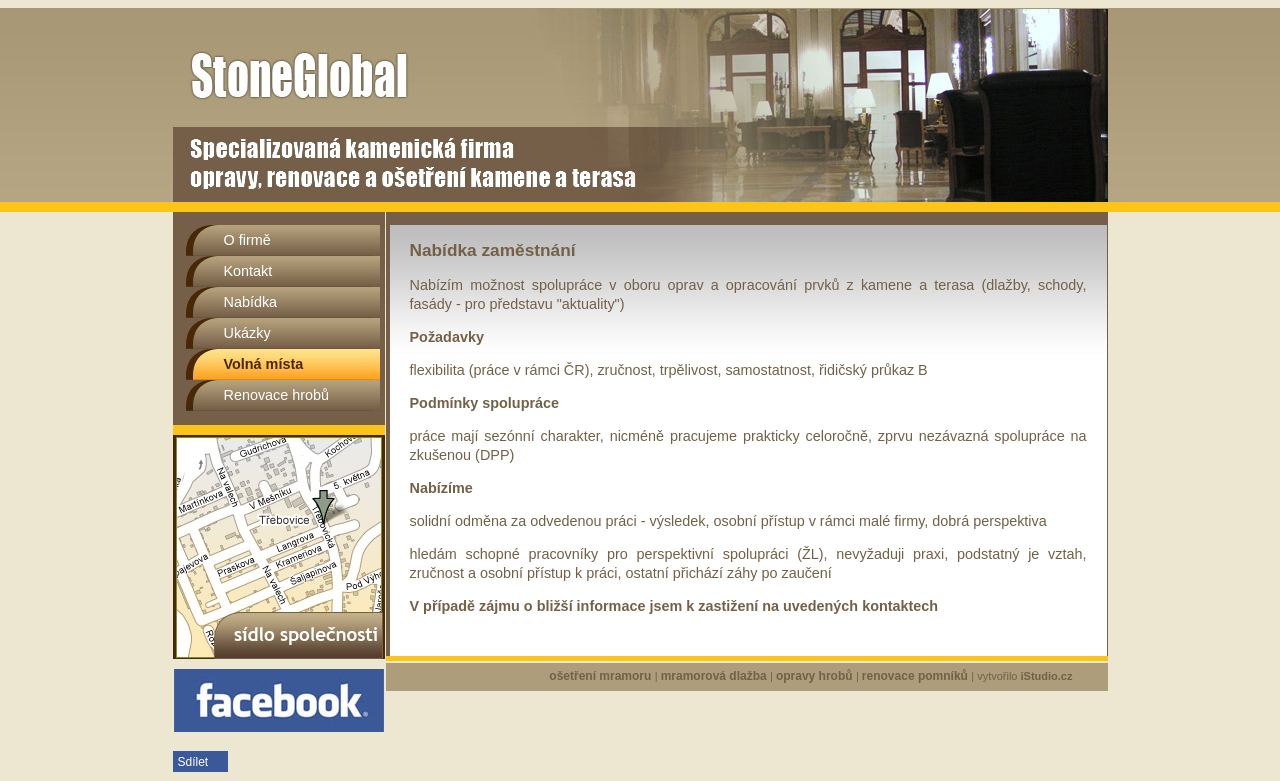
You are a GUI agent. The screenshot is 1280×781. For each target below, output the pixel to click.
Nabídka (251, 302)
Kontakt (248, 271)
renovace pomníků (916, 676)
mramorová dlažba (715, 676)
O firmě (247, 240)
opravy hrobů (816, 676)
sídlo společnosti (279, 547)
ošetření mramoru (601, 676)
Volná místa (264, 364)
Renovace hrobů (277, 395)
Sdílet (193, 762)
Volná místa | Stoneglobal (347, 26)
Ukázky (247, 333)
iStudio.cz (1047, 676)
